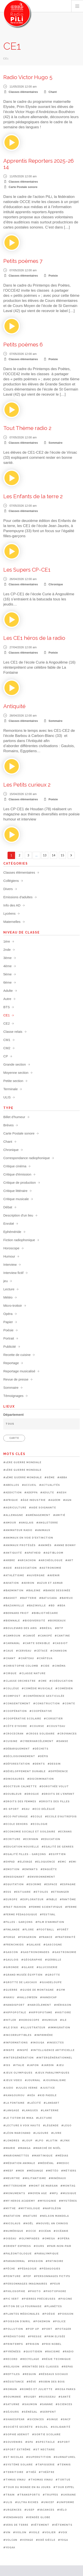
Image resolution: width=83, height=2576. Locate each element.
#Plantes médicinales (21, 2313)
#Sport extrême (17, 2449)
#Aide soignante (42, 1507)
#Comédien (64, 1688)
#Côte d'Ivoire (15, 1726)
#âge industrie (33, 1500)
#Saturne (11, 2404)
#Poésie (48, 2313)
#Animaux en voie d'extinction (28, 1537)
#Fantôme (68, 1899)
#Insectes (55, 2042)
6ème (7, 982)
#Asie (7, 1567)
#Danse (62, 1741)
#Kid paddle (47, 2095)
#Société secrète (18, 2427)
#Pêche (9, 2268)
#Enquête (49, 1869)
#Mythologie (29, 2208)
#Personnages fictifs (52, 2276)
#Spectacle (45, 2442)
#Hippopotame (40, 2012)
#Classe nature (32, 1673)
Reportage (11, 1363)
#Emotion (11, 1869)
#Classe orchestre (19, 1681)
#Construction (46, 1703)
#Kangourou (14, 2095)
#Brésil (46, 1628)
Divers (8, 889)
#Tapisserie (45, 2464)
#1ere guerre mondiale (22, 1462)
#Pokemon (41, 2321)
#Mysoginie (47, 2200)
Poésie (53, 275)
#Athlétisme (13, 1575)
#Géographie (31, 1959)
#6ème (49, 1477)
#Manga (24, 2148)
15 (62, 855)
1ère (6, 941)
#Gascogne (52, 1944)
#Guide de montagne (37, 1989)
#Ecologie (39, 1824)
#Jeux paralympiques (52, 2072)
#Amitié (59, 1515)
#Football (45, 1929)
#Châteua (44, 1658)
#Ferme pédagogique (20, 1914)
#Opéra (63, 2238)
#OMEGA (48, 2238)
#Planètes (53, 2306)
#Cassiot (60, 1643)
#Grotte (52, 1974)
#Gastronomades (35, 1952)
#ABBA (62, 1477)
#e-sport (11, 1809)
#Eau (26, 1809)
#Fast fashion (14, 1907)
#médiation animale (19, 2163)
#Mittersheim (14, 2185)
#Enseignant (14, 1876)
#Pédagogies (49, 2268)
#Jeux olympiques (18, 2072)
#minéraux (57, 2178)
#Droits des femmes (19, 1801)
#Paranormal (14, 2261)
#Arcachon (27, 1560)
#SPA (29, 2442)
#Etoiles (40, 1891)
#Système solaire (18, 2464)
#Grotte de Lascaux (20, 1982)
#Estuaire (22, 1891)
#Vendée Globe (38, 2517)
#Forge (9, 1937)
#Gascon (10, 1952)
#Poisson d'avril (17, 2321)
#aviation (11, 1583)
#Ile (63, 2020)
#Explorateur (32, 1899)
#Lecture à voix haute (21, 2125)
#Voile (34, 2532)
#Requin (29, 2374)
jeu (5, 1281)
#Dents (39, 1763)
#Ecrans (65, 1831)
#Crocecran (13, 1733)
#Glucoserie (47, 1967)
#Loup (27, 2140)
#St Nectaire (44, 2449)
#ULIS (7, 2502)
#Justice (47, 2087)
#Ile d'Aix (10, 2027)
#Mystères (68, 2200)
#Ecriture (11, 1839)
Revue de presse (15, 1379)
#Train (9, 2494)
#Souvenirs (13, 2442)
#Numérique (13, 2231)
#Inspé (22, 2050)
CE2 (6, 1023)
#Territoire (13, 2472)
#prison (32, 2344)
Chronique (55, 584)
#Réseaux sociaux (53, 2374)
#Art (69, 1560)
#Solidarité (60, 2427)
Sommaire (55, 442)
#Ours (39, 2246)
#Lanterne (50, 2110)
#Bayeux (66, 1598)
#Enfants (30, 1869)
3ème (7, 958)
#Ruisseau (47, 2396)
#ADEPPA (31, 1492)
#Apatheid (33, 1552)
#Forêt (63, 1929)
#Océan (45, 2231)
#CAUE (8, 1650)
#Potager (63, 2329)
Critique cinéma (14, 1166)
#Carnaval (11, 1643)
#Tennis (64, 2464)
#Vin (6, 2532)
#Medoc (63, 2163)
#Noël (28, 2223)
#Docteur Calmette (20, 1786)
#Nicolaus (12, 2223)
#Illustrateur (33, 2027)
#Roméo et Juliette (36, 2389)
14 (53, 855)
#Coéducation (61, 1681)
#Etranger (60, 1891)
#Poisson (65, 2313)
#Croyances (67, 1733)
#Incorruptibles (17, 2035)
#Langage (11, 2110)
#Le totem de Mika (18, 2118)
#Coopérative (40, 1711)
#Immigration (59, 2027)
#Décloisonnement (19, 1756)
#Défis (43, 1756)
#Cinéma (59, 1665)
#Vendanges (13, 2517)
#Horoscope (29, 2020)
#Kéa (31, 2095)
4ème (7, 966)
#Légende (51, 2125)
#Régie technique (56, 2359)
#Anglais (26, 1522)
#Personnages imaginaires (25, 2283)
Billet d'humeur (14, 1117)
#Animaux (42, 1530)
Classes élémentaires (23, 92)
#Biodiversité (34, 1620)
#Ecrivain (30, 1839)
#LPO (39, 2140)
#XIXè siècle (45, 2540)
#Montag (67, 2185)
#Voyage (26, 2540)
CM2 (6, 1048)
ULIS (7, 1097)
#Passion (35, 2261)
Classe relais (12, 1031)
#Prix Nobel (52, 2344)
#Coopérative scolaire (22, 1718)
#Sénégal (29, 2411)
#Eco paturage (15, 1816)
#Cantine (62, 1635)
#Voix (62, 2532)
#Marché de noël (47, 2148)
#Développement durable (24, 1771)
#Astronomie (50, 1567)
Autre (7, 999)
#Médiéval (46, 2163)
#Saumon (29, 2404)
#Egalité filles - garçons (24, 1854)
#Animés (45, 1545)
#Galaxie (34, 1944)
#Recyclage (29, 2359)
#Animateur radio (17, 1530)
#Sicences (35, 2419)
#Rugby (30, 2396)
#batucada (48, 1598)
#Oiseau (9, 2238)
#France (45, 1937)
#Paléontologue (17, 2253)
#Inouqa (37, 2042)
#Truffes (50, 2494)
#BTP (59, 1628)
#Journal (33, 2080)
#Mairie (9, 2148)
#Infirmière (43, 2035)
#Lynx (65, 2140)
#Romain (10, 2389)
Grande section (14, 1064)
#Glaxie (27, 1967)
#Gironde (11, 1967)
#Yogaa (9, 2547)
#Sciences (64, 2404)
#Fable (51, 1899)
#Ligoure (40, 2133)
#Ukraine (68, 2494)
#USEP (29, 2509)
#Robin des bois (52, 2381)
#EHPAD (9, 1861)
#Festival (48, 1914)
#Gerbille (53, 1959)
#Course (37, 1726)
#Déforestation (16, 1763)
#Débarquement (16, 1748)
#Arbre (9, 1560)
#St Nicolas (13, 2457)
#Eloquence (45, 1861)
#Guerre (10, 1989)
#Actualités (49, 1485)
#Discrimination (40, 1778)
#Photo (34, 2291)
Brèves (8, 1125)
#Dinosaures (14, 1778)
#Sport (64, 2442)
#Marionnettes (16, 2155)
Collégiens (11, 881)
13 (44, 855)
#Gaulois (11, 1959)
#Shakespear (14, 2419)
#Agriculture (14, 1507)
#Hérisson (62, 2005)
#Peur (55, 2283)
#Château (26, 1658)
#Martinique (42, 2155)
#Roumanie (12, 2396)
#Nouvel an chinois (52, 2223)
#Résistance (13, 2381)
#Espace (50, 1884)
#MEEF (8, 2170)
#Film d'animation (49, 1922)
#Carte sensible (36, 1643)
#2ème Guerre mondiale (22, 1477)
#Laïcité (34, 2102)
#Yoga (63, 2540)
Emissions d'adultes (18, 897)
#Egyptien (57, 1854)
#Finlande (11, 1929)
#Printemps (13, 2344)
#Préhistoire (14, 2336)
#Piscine (65, 2298)
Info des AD (12, 905)
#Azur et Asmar (50, 1583)
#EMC (62, 1861)
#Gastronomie (64, 1952)
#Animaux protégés (19, 1545)
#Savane (46, 2404)
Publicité (9, 1346)
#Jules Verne (27, 2087)
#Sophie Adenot (16, 2434)
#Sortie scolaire (46, 2434)
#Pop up (32, 2329)
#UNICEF (47, 2502)
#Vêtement (40, 2524)
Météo (8, 1297)
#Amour (9, 1522)
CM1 (6, 1040)
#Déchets (40, 1748)
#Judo (8, 2087)
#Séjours (11, 2411)
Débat (7, 1207)
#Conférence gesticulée (43, 1696)
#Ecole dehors (15, 1824)
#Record (10, 2359)
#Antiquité (12, 1552)
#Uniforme (65, 2502)
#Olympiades (29, 2238)
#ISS (6, 2065)
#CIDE (45, 1665)
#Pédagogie (27, 2268)
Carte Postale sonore (23, 187)
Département (13, 1414)
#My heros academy (19, 2200)
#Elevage (24, 1861)
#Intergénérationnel (54, 2057)
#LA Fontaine (14, 2102)
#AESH (61, 1492)
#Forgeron (27, 1937)
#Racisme (52, 2351)
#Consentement (17, 1703)
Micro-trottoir (12, 1305)
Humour (9, 1256)
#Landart (52, 2102)
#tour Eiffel (63, 2487)
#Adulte (47, 1492)
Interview (10, 1264)
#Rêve (31, 2381)
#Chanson (58, 1650)
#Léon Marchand (17, 2133)
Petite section (13, 1081)
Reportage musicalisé (19, 1371)
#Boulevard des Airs (20, 1628)
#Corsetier (53, 1718)
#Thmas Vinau (14, 2479)
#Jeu (60, 2065)
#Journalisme (54, 2080)
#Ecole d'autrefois (61, 1816)
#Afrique (10, 1500)
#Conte (68, 1703)
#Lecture (44, 2118)
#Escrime (33, 1884)
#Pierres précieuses (39, 2298)
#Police (59, 2321)
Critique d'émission (17, 1174)
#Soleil (41, 2427)
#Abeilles (11, 1485)
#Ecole (36, 1816)
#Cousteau (56, 1726)
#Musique (68, 2193)
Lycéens (9, 913)
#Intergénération (18, 2057)
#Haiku (8, 1997)
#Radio (68, 2351)
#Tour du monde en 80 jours (27, 2487)
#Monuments (14, 2193)
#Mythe (9, 2208)
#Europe (10, 1899)
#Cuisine (10, 1741)
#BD (51, 1605)
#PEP (27, 2276)
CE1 (6, 1015)
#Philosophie (14, 2291)
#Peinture (12, 2276)
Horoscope (11, 1248)
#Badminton (13, 1590)
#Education (50, 1839)
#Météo (52, 2170)
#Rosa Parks (65, 2389)
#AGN (67, 1500)
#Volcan (10, 2540)
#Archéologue (51, 1560)
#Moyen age (37, 2193)
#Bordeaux (57, 1620)
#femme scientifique (45, 1907)
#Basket (10, 1598)
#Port (47, 2329)
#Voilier (49, 2532)
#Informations (15, 2042)
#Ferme (71, 1907)
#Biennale (11, 1620)
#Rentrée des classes (40, 2366)
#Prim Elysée (54, 2336)
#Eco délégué (43, 1809)
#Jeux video (12, 2080)
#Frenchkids (13, 1944)
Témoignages (13, 1396)
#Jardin (47, 2065)
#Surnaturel (65, 2457)
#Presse (35, 2336)
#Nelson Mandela (54, 2216)
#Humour (49, 2020)
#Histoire (63, 2012)
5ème (7, 974)
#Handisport (14, 2005)
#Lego (66, 2125)
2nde (7, 949)
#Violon (19, 2532)
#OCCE (31, 2231)
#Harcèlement (39, 2005)
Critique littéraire (15, 1191)
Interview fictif (13, 1273)
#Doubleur (12, 1794)
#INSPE (8, 2050)
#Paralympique (46, 2253)
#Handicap (48, 1997)
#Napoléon (52, 2208)
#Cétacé (41, 1650)
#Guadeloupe (51, 1982)
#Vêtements (62, 2524)
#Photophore (54, 2291)
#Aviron (27, 1583)
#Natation (11, 2216)
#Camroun (11, 1635)
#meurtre (11, 2178)
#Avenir (53, 1575)
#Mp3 (54, 2193)
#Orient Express (17, 2246)
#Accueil (29, 1485)
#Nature (30, 2216)
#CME (42, 1681)
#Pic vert (11, 2298)
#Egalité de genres (58, 1846)
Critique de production (19, 1182)
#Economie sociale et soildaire (29, 1831)
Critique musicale (16, 1199)
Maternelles (12, 922)
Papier (8, 1322)
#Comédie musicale (37, 1688)
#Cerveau (23, 1650)
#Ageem (54, 1500)
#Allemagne (13, 1515)
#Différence (58, 1771)
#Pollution (13, 2329)
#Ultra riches (27, 2502)
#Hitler (9, 2020)
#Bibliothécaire (45, 1613)
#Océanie (61, 2231)
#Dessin (54, 1763)
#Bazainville (13, 1605)
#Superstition (38, 2457)
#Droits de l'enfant (58, 1794)
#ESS (7, 1891)
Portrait (8, 1338)
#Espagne (68, 1884)
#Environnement (41, 1876)
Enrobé (8, 1223)
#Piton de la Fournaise (22, 2306)
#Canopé (45, 1635)
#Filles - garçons (18, 1922)
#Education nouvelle (21, 1846)
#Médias (61, 2155)
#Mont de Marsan (43, 2185)
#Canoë (29, 1635)
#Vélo (62, 2509)
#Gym (60, 1989)
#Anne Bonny (65, 1545)
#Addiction (12, 1492)
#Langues (30, 2110)
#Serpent (48, 2411)
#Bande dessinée (56, 1590)
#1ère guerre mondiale (22, 1470)
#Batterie (28, 1598)
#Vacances (45, 2509)
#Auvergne (36, 1575)
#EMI (72, 1861)
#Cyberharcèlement (37, 1741)
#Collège (11, 1688)
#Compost (12, 1696)
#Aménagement (38, 1515)
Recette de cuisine (17, 1355)
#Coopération (15, 1711)
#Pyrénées (12, 2351)
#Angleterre (47, 1522)
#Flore (28, 1929)
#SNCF (66, 2419)
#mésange (35, 2170)
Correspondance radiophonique (26, 1158)
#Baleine (33, 1590)
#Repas (67, 2366)
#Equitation (13, 1884)
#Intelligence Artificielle (53, 2050)
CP (5, 1056)
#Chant (9, 1658)
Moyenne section (15, 1072)
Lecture (8, 1289)
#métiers (68, 2170)
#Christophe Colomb (20, 1665)
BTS (6, 1007)
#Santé (64, 2396)
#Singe (52, 2419)
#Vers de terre (15, 2524)
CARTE (14, 1438)
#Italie (18, 2065)
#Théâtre (46, 2472)
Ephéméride (12, 1232)
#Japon (33, 2065)
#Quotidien (32, 2351)
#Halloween (27, 1997)
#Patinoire (54, 2261)
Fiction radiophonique (19, 1240)
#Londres (11, 2140)
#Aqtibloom (53, 1552)
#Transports (28, 2494)
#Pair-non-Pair (59, 2246)
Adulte (8, 990)
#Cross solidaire (40, 1733)
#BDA (61, 1605)
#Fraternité (65, 1937)
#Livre (56, 2133)
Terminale (10, 1089)
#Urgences (12, 2509)
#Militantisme (34, 2178)
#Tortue (63, 2479)
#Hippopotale (14, 2012)
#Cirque (10, 1673)
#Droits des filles (54, 1801)
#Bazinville (36, 1605)
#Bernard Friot (16, 1613)
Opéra (8, 1314)
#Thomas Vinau (40, 2479)
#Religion (11, 2366)
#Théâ (31, 2472)
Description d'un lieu (18, 1215)
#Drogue (31, 1794)
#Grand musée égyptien (22, 1974)
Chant (52, 92)
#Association (26, 1567)
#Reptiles (11, 2374)
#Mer (20, 2170)
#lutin (52, 2140)
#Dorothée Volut (54, 1786)
